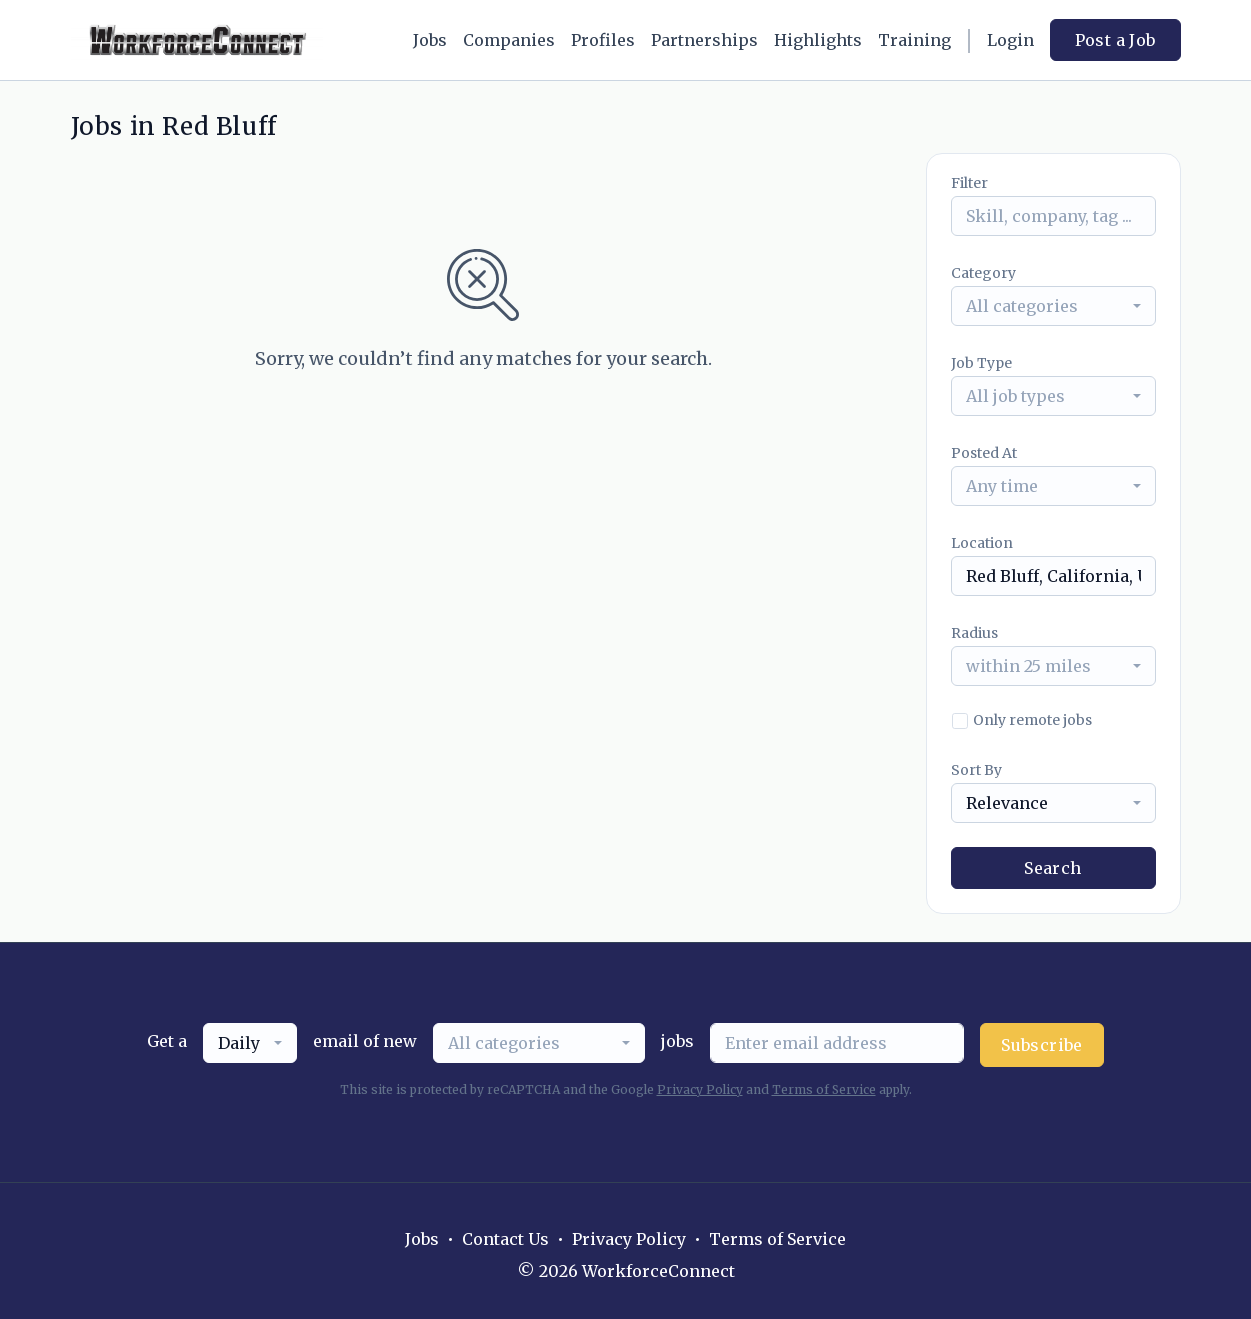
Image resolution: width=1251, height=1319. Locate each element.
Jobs (430, 40)
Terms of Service (824, 1089)
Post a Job (1115, 40)
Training (914, 40)
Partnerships (704, 40)
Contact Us (505, 1239)
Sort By (976, 770)
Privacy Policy (700, 1089)
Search (1052, 868)
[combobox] (1053, 306)
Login (1010, 40)
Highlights (818, 40)
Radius (974, 633)
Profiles (603, 40)
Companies (509, 40)
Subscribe (1042, 1045)
